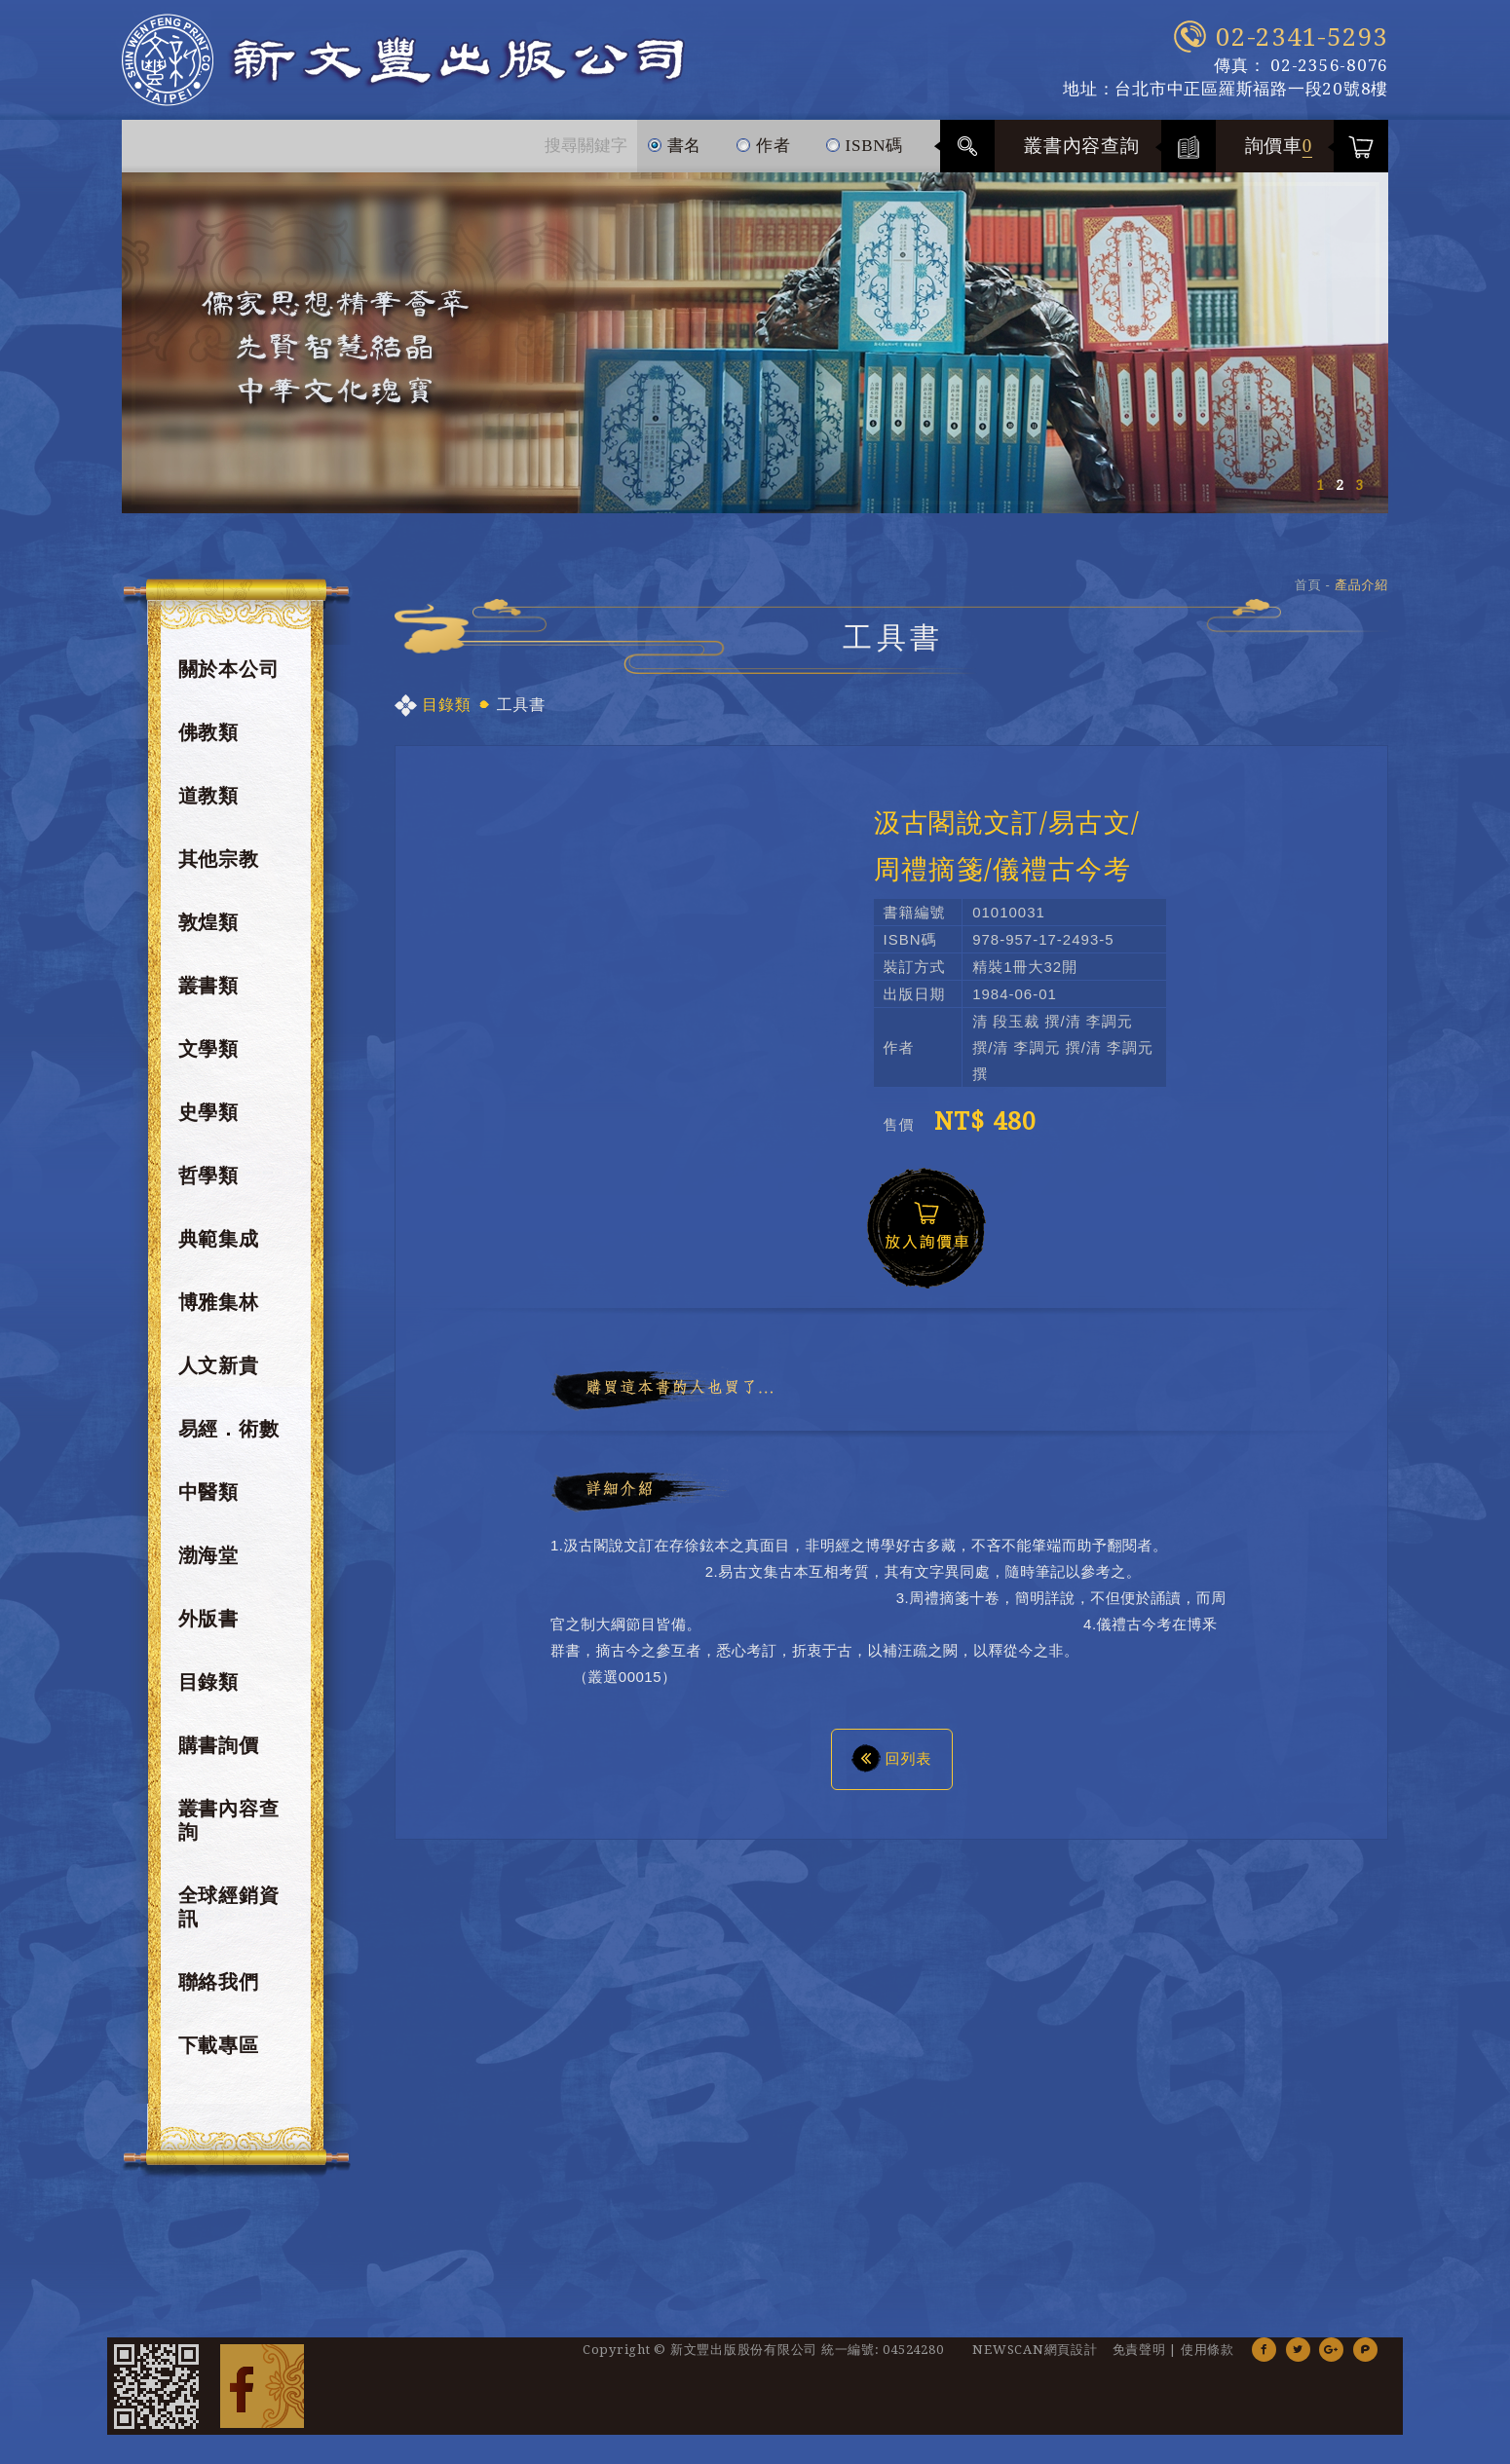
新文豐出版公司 (403, 60)
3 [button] (1359, 485)
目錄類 (208, 1682)
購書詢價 (218, 1745)
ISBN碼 (864, 137)
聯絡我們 (218, 1982)
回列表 (891, 1758)
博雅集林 (218, 1302)
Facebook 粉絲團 (262, 2386)
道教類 (208, 795)
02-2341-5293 (1302, 37)
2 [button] (1339, 485)
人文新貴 (218, 1365)
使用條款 (1207, 2349)
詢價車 (1279, 145)
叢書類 (208, 985)
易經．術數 (229, 1428)
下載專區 (218, 2045)
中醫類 (208, 1492)
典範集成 (218, 1239)
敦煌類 (208, 922)
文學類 (208, 1049)
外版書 (208, 1618)
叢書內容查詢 (1082, 145)
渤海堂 (208, 1555)
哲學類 (208, 1175)
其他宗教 (218, 859)
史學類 (208, 1112)
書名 (674, 137)
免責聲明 (1139, 2349)
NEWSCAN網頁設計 (1034, 2349)
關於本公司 (229, 669)
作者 (763, 137)
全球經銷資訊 (229, 1907)
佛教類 (208, 732)
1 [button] (1320, 485)
